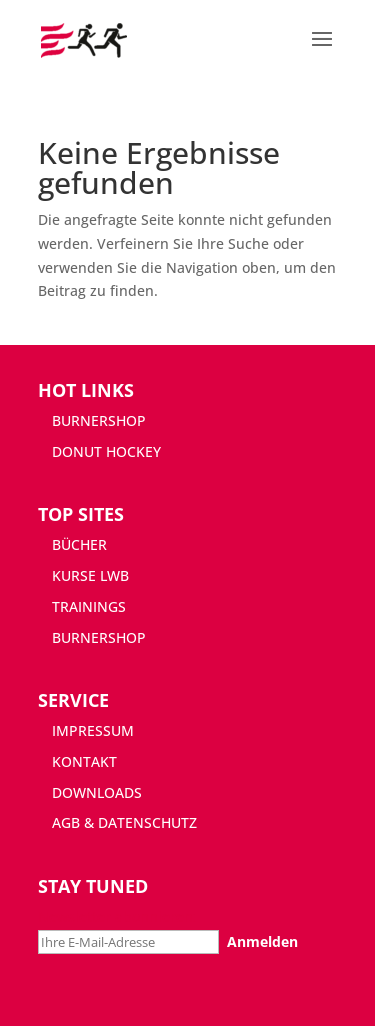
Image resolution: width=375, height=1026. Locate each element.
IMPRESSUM (93, 730)
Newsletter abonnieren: (117, 916)
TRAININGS (89, 606)
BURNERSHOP (99, 420)
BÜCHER (79, 544)
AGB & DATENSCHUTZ (124, 822)
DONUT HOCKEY (106, 451)
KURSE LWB (90, 575)
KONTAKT (84, 761)
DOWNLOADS (97, 792)
